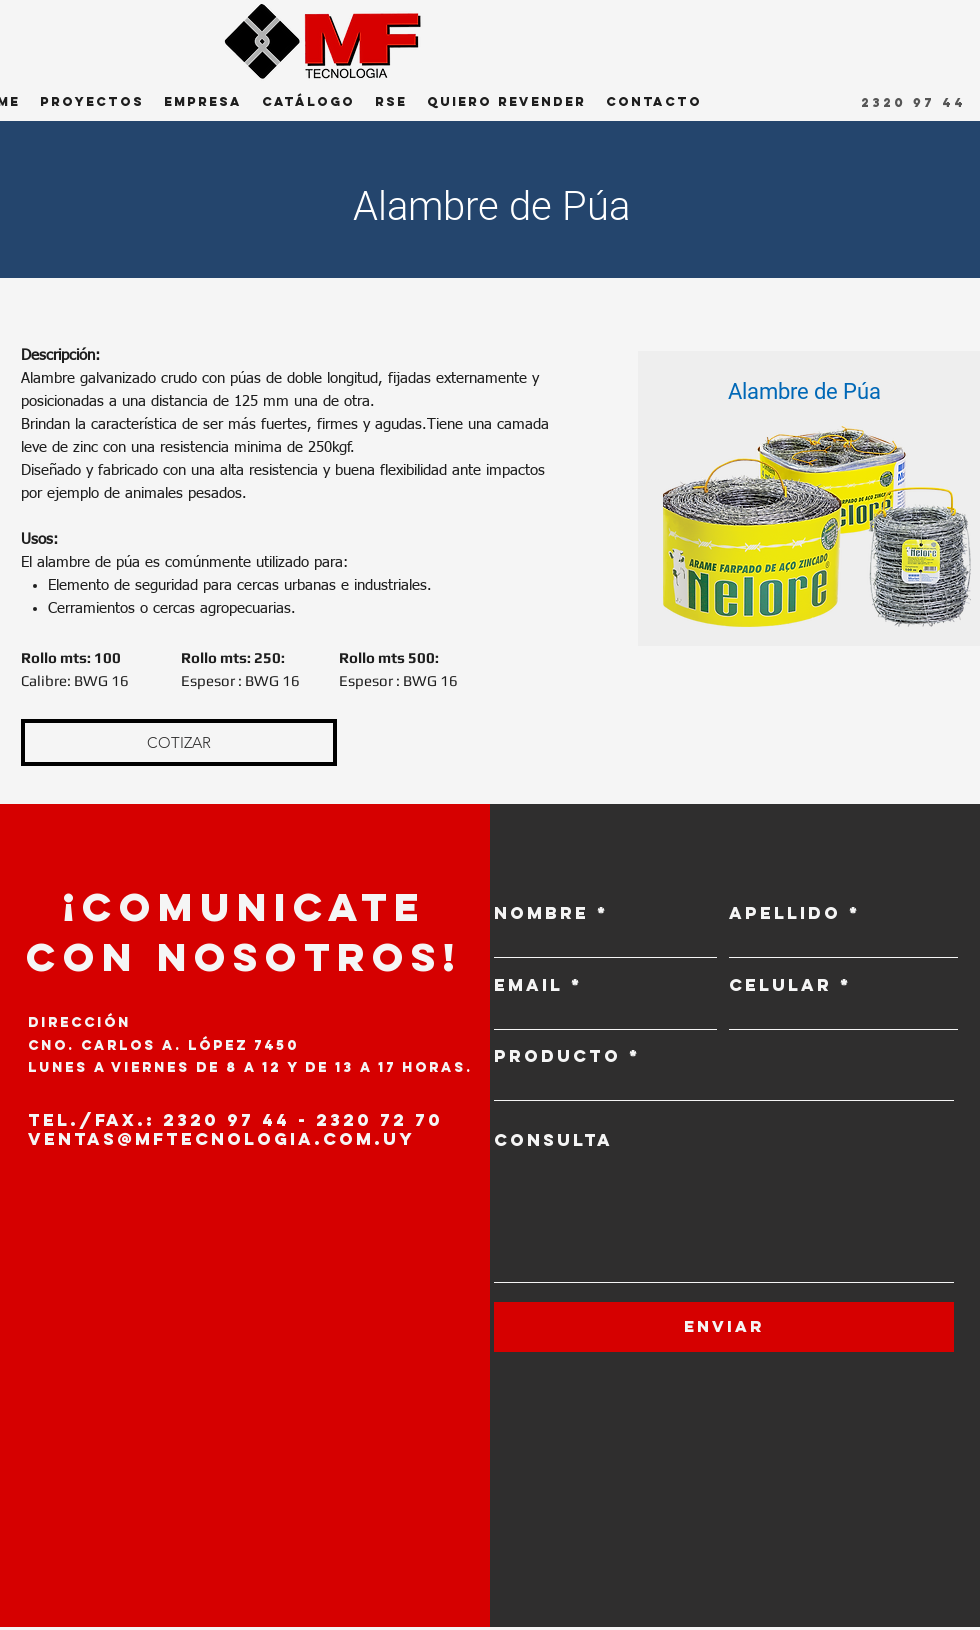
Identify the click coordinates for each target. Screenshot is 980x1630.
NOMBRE (541, 913)
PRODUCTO (557, 1056)
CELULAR (780, 985)
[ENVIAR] (724, 1327)
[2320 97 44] (915, 102)
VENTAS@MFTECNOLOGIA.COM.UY (221, 1139)
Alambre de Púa (804, 391)
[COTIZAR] (179, 742)
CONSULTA (553, 1140)
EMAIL (528, 985)
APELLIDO (785, 913)
